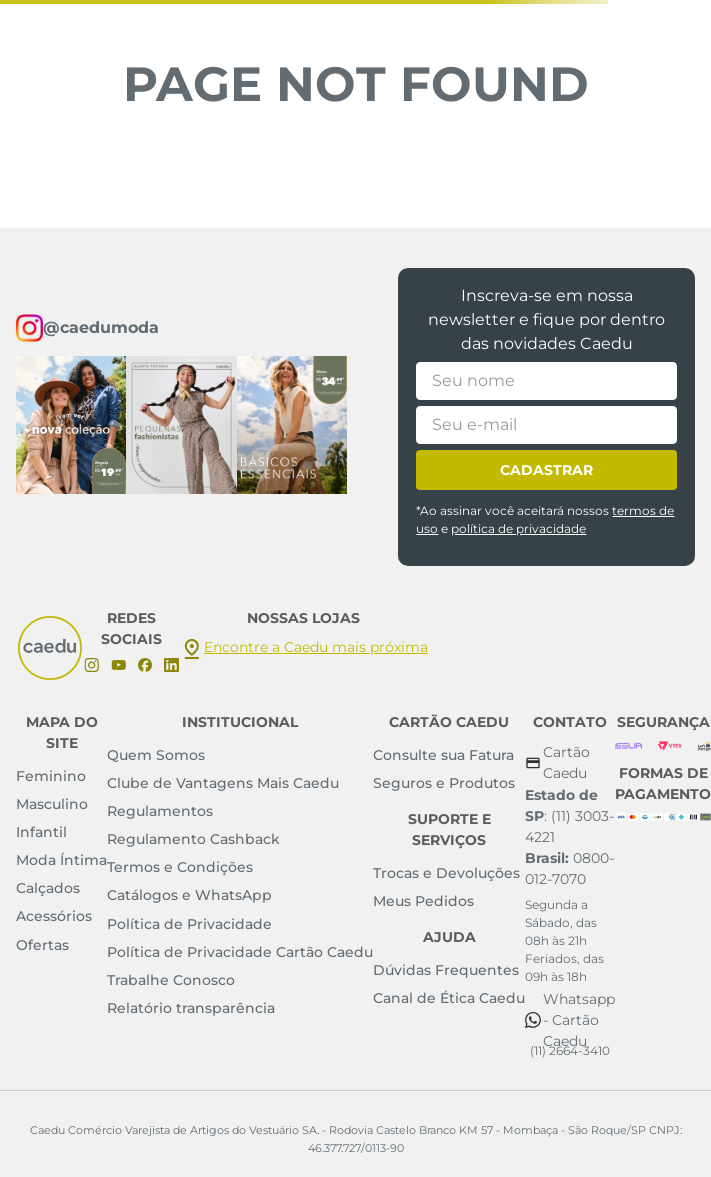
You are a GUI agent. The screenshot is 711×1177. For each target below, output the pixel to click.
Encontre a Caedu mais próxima (316, 647)
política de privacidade (518, 528)
